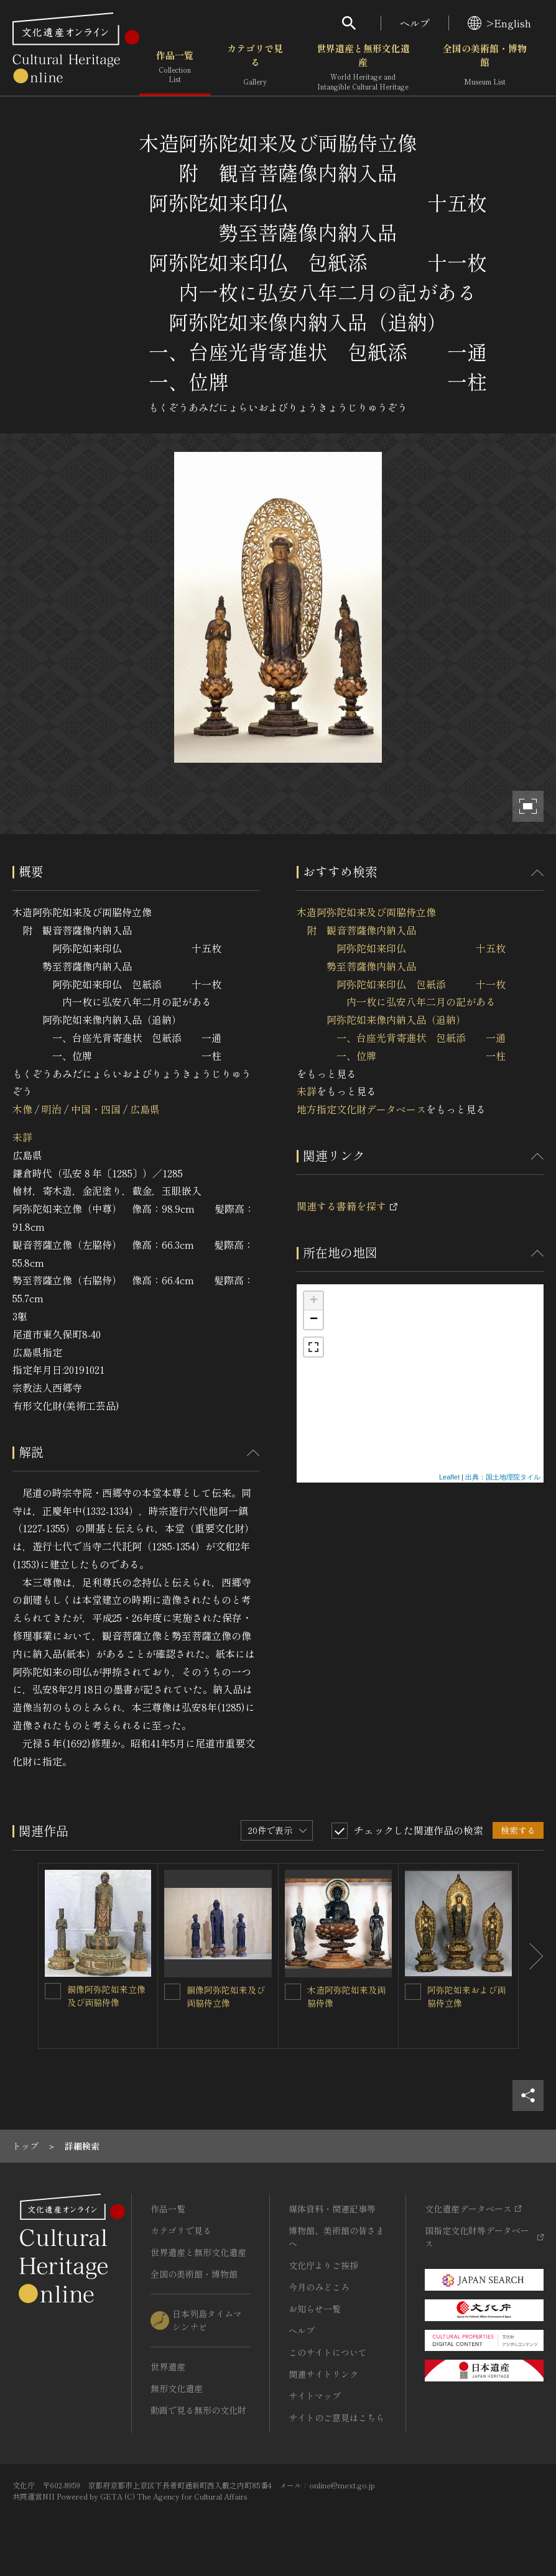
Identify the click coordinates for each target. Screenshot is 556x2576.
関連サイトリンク (323, 2374)
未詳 (22, 1136)
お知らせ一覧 (315, 2308)
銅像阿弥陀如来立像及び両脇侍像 (106, 1995)
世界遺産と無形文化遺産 (363, 68)
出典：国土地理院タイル (502, 1477)
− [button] (314, 1319)
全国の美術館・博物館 (485, 68)
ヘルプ (415, 23)
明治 (52, 1109)
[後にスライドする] (531, 1955)
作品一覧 (175, 68)
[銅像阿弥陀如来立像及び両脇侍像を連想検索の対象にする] (53, 1991)
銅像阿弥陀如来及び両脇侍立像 (226, 1996)
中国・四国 (96, 1109)
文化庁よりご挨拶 (323, 2265)
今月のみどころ (319, 2287)
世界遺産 (168, 2366)
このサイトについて (328, 2352)
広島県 (145, 1109)
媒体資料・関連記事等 (332, 2208)
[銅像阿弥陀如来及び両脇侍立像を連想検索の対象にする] (172, 1992)
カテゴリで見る (255, 68)
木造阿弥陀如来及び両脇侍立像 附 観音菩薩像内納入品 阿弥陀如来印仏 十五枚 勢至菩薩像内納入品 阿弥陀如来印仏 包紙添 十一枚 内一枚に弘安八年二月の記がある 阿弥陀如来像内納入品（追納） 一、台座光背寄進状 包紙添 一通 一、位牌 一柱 (401, 983)
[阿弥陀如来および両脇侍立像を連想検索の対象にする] (413, 1992)
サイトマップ (315, 2396)
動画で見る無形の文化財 (198, 2410)
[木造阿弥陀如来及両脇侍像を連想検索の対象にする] (293, 1992)
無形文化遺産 (177, 2388)
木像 (22, 1109)
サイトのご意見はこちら (336, 2417)
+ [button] (314, 1301)
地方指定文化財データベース (361, 1109)
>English (499, 23)
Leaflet (449, 1477)
